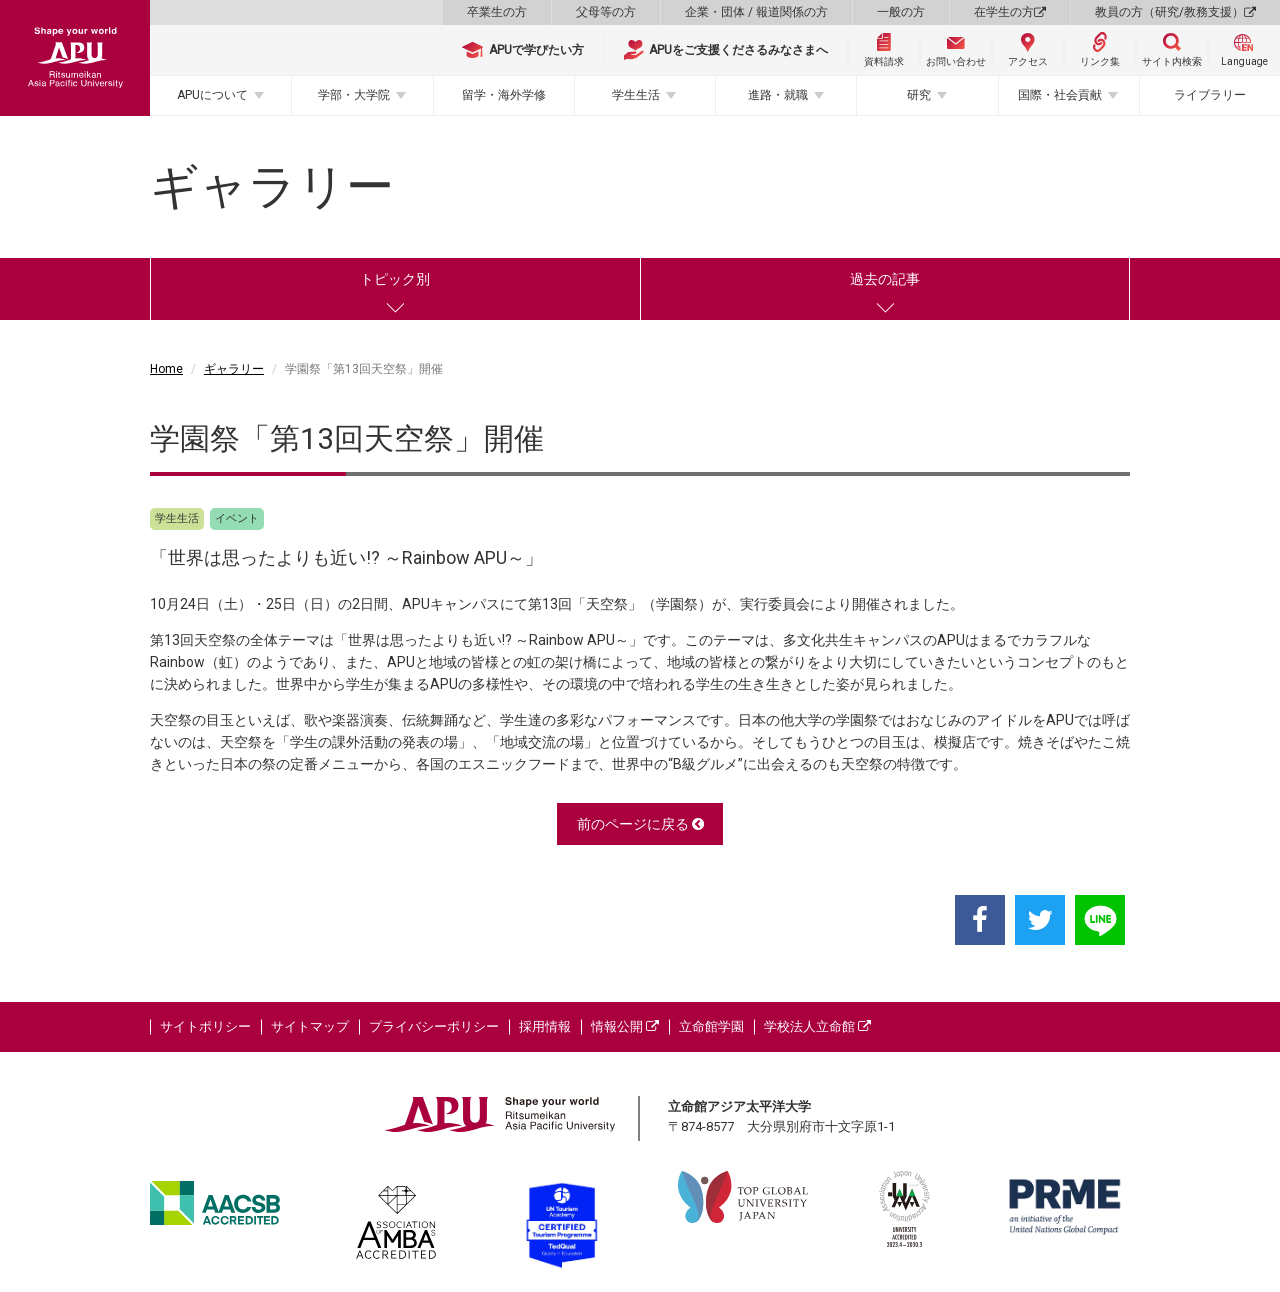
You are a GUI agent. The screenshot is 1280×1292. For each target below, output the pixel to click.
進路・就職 (778, 95)
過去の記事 (885, 279)
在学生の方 (1010, 12)
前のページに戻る (640, 824)
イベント (237, 518)
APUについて (212, 95)
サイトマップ (310, 1026)
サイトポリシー (205, 1026)
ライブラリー (1210, 95)
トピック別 (395, 279)
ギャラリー (234, 369)
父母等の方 (606, 12)
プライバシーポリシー (434, 1026)
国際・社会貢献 (1060, 95)
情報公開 (625, 1026)
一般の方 (901, 12)
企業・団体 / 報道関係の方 (756, 12)
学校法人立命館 (817, 1026)
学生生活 (636, 95)
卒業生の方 (497, 12)
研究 (919, 95)
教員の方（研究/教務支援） (1175, 12)
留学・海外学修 (504, 95)
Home (166, 369)
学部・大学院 (354, 95)
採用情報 (545, 1026)
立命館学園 (711, 1026)
